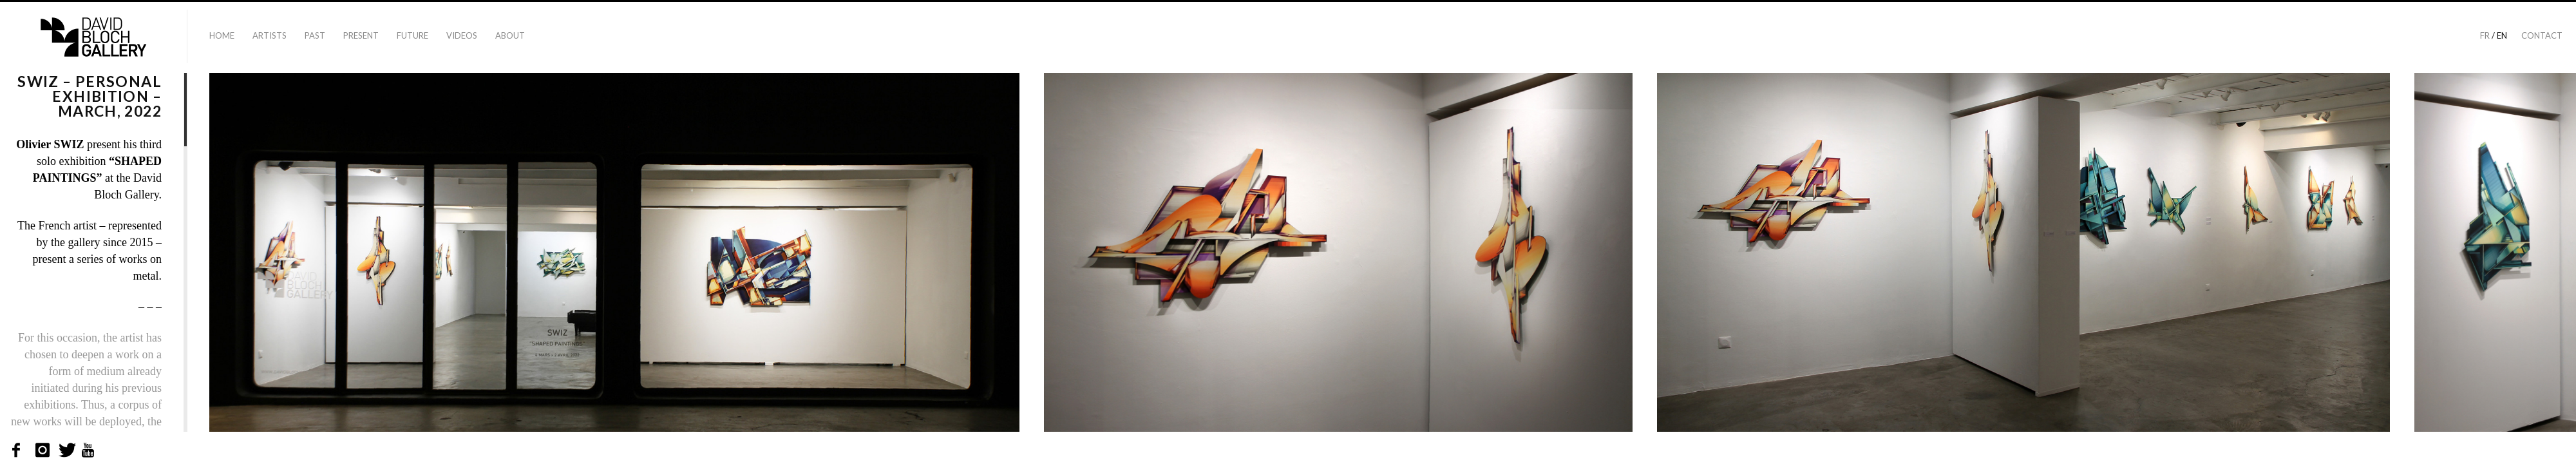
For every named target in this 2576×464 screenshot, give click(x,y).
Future (412, 35)
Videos (461, 35)
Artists (269, 35)
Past (315, 35)
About (510, 35)
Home (221, 35)
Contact (2541, 35)
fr (2485, 35)
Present (361, 35)
